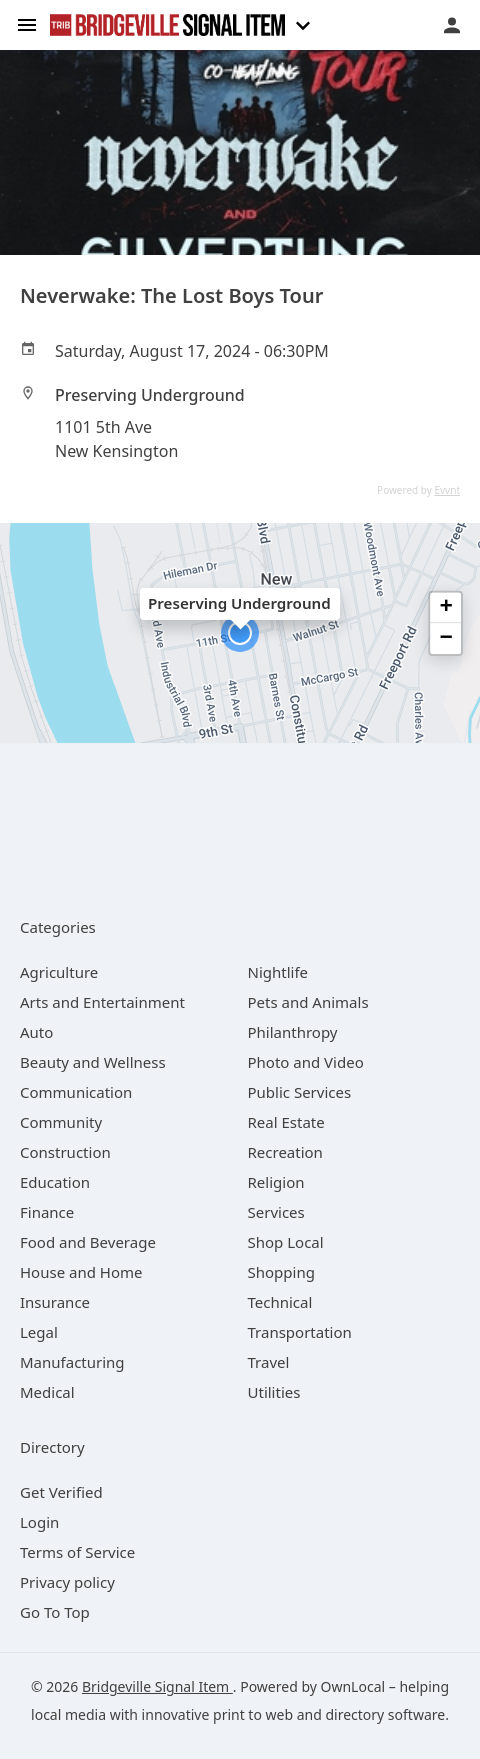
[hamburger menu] (27, 23)
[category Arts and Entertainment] (102, 1002)
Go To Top (55, 1612)
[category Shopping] (281, 1272)
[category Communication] (76, 1092)
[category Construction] (65, 1152)
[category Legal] (39, 1332)
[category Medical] (47, 1392)
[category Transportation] (300, 1332)
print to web (253, 1714)
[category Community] (61, 1122)
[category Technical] (280, 1302)
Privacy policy (67, 1582)
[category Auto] (36, 1032)
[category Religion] (276, 1182)
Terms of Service (77, 1552)
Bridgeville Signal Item (157, 1686)
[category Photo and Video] (306, 1062)
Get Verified (61, 1492)
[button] (240, 633)
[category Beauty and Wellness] (93, 1062)
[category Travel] (269, 1362)
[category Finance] (47, 1212)
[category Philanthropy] (293, 1032)
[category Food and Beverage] (88, 1242)
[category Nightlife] (278, 972)
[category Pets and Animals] (308, 1002)
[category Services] (276, 1212)
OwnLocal (353, 1686)
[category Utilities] (274, 1392)
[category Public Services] (300, 1092)
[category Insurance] (55, 1302)
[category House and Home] (81, 1272)
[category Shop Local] (286, 1242)
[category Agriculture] (59, 972)
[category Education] (55, 1182)
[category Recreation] (285, 1152)
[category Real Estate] (286, 1122)
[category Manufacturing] (72, 1362)
